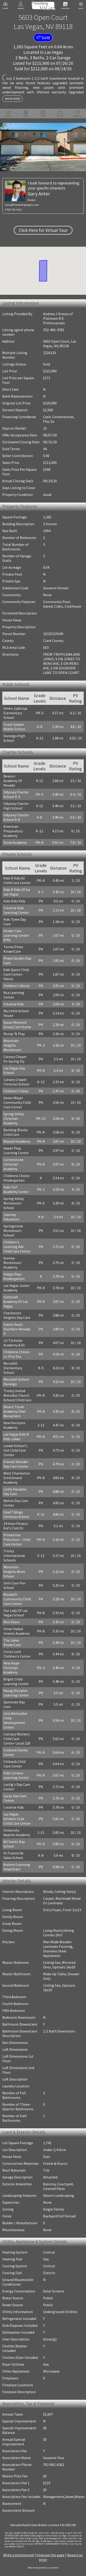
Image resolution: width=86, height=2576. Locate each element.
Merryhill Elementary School (12, 1368)
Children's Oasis (15, 1091)
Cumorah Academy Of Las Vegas (15, 1301)
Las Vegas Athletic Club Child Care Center (17, 1819)
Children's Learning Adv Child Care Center (17, 1246)
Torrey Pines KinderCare (13, 949)
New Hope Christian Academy (11, 1668)
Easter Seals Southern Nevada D (16, 1329)
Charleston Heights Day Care (16, 1315)
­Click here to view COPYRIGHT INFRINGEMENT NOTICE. (42, 2544)
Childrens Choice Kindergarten (16, 1177)
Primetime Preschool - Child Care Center (16, 1539)
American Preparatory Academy (13, 831)
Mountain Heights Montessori (12, 1045)
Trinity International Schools (14, 1555)
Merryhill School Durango (16, 1381)
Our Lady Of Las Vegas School (15, 1612)
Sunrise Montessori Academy (12, 1262)
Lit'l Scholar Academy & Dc (14, 1342)
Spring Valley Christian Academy (13, 1118)
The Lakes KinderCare (12, 1642)
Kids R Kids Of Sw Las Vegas (16, 891)
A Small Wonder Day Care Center (15, 1464)
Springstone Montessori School (13, 1230)
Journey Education (11, 1216)
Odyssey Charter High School (16, 805)
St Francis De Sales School (13, 1855)
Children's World (16, 985)
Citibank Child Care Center (14, 1763)
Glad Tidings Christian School (16, 1514)
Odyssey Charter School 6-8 (16, 817)
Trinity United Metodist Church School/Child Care (17, 1395)
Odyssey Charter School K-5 (16, 794)
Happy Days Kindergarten (14, 1276)
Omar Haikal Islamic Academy (16, 1631)
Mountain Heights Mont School (14, 1571)
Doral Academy (15, 842)
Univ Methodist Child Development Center (15, 1720)
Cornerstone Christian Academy (13, 1164)
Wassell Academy (16, 1141)
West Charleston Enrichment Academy (16, 1478)
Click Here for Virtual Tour (43, 230)
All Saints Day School (14, 1843)
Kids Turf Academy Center (16, 1189)
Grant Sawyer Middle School (14, 726)
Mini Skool (11, 1622)
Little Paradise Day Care (14, 1491)
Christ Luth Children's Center (17, 1654)
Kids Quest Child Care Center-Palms (16, 974)
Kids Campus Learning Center (16, 1775)
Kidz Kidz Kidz (14, 901)
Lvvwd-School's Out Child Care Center (15, 1450)
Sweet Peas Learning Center (16, 1150)
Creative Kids (13, 1004)
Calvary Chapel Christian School (16, 1081)
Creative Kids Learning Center (16, 910)
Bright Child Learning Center (16, 1681)
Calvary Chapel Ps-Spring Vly (15, 1058)
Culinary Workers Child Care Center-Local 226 (16, 1738)
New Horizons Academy (14, 1425)
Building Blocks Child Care (15, 1132)
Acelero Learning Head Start (16, 1866)
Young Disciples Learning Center (16, 1692)
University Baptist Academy (16, 1832)
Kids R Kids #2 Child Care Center (17, 880)
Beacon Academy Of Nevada (12, 780)
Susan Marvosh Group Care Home (17, 1024)
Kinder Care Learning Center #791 (16, 935)
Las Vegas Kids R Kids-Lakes (16, 1436)
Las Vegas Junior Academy (16, 1287)
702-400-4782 (53, 329)
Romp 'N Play (14, 1033)
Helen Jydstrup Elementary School (15, 713)
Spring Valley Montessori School (13, 1203)
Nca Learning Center (13, 994)
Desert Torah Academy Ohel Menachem (14, 1411)
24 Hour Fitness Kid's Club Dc (15, 1525)
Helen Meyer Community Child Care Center (17, 1102)
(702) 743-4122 (13, 209)
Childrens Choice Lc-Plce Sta (16, 1354)
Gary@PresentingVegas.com (22, 204)
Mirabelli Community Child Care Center (17, 1599)
